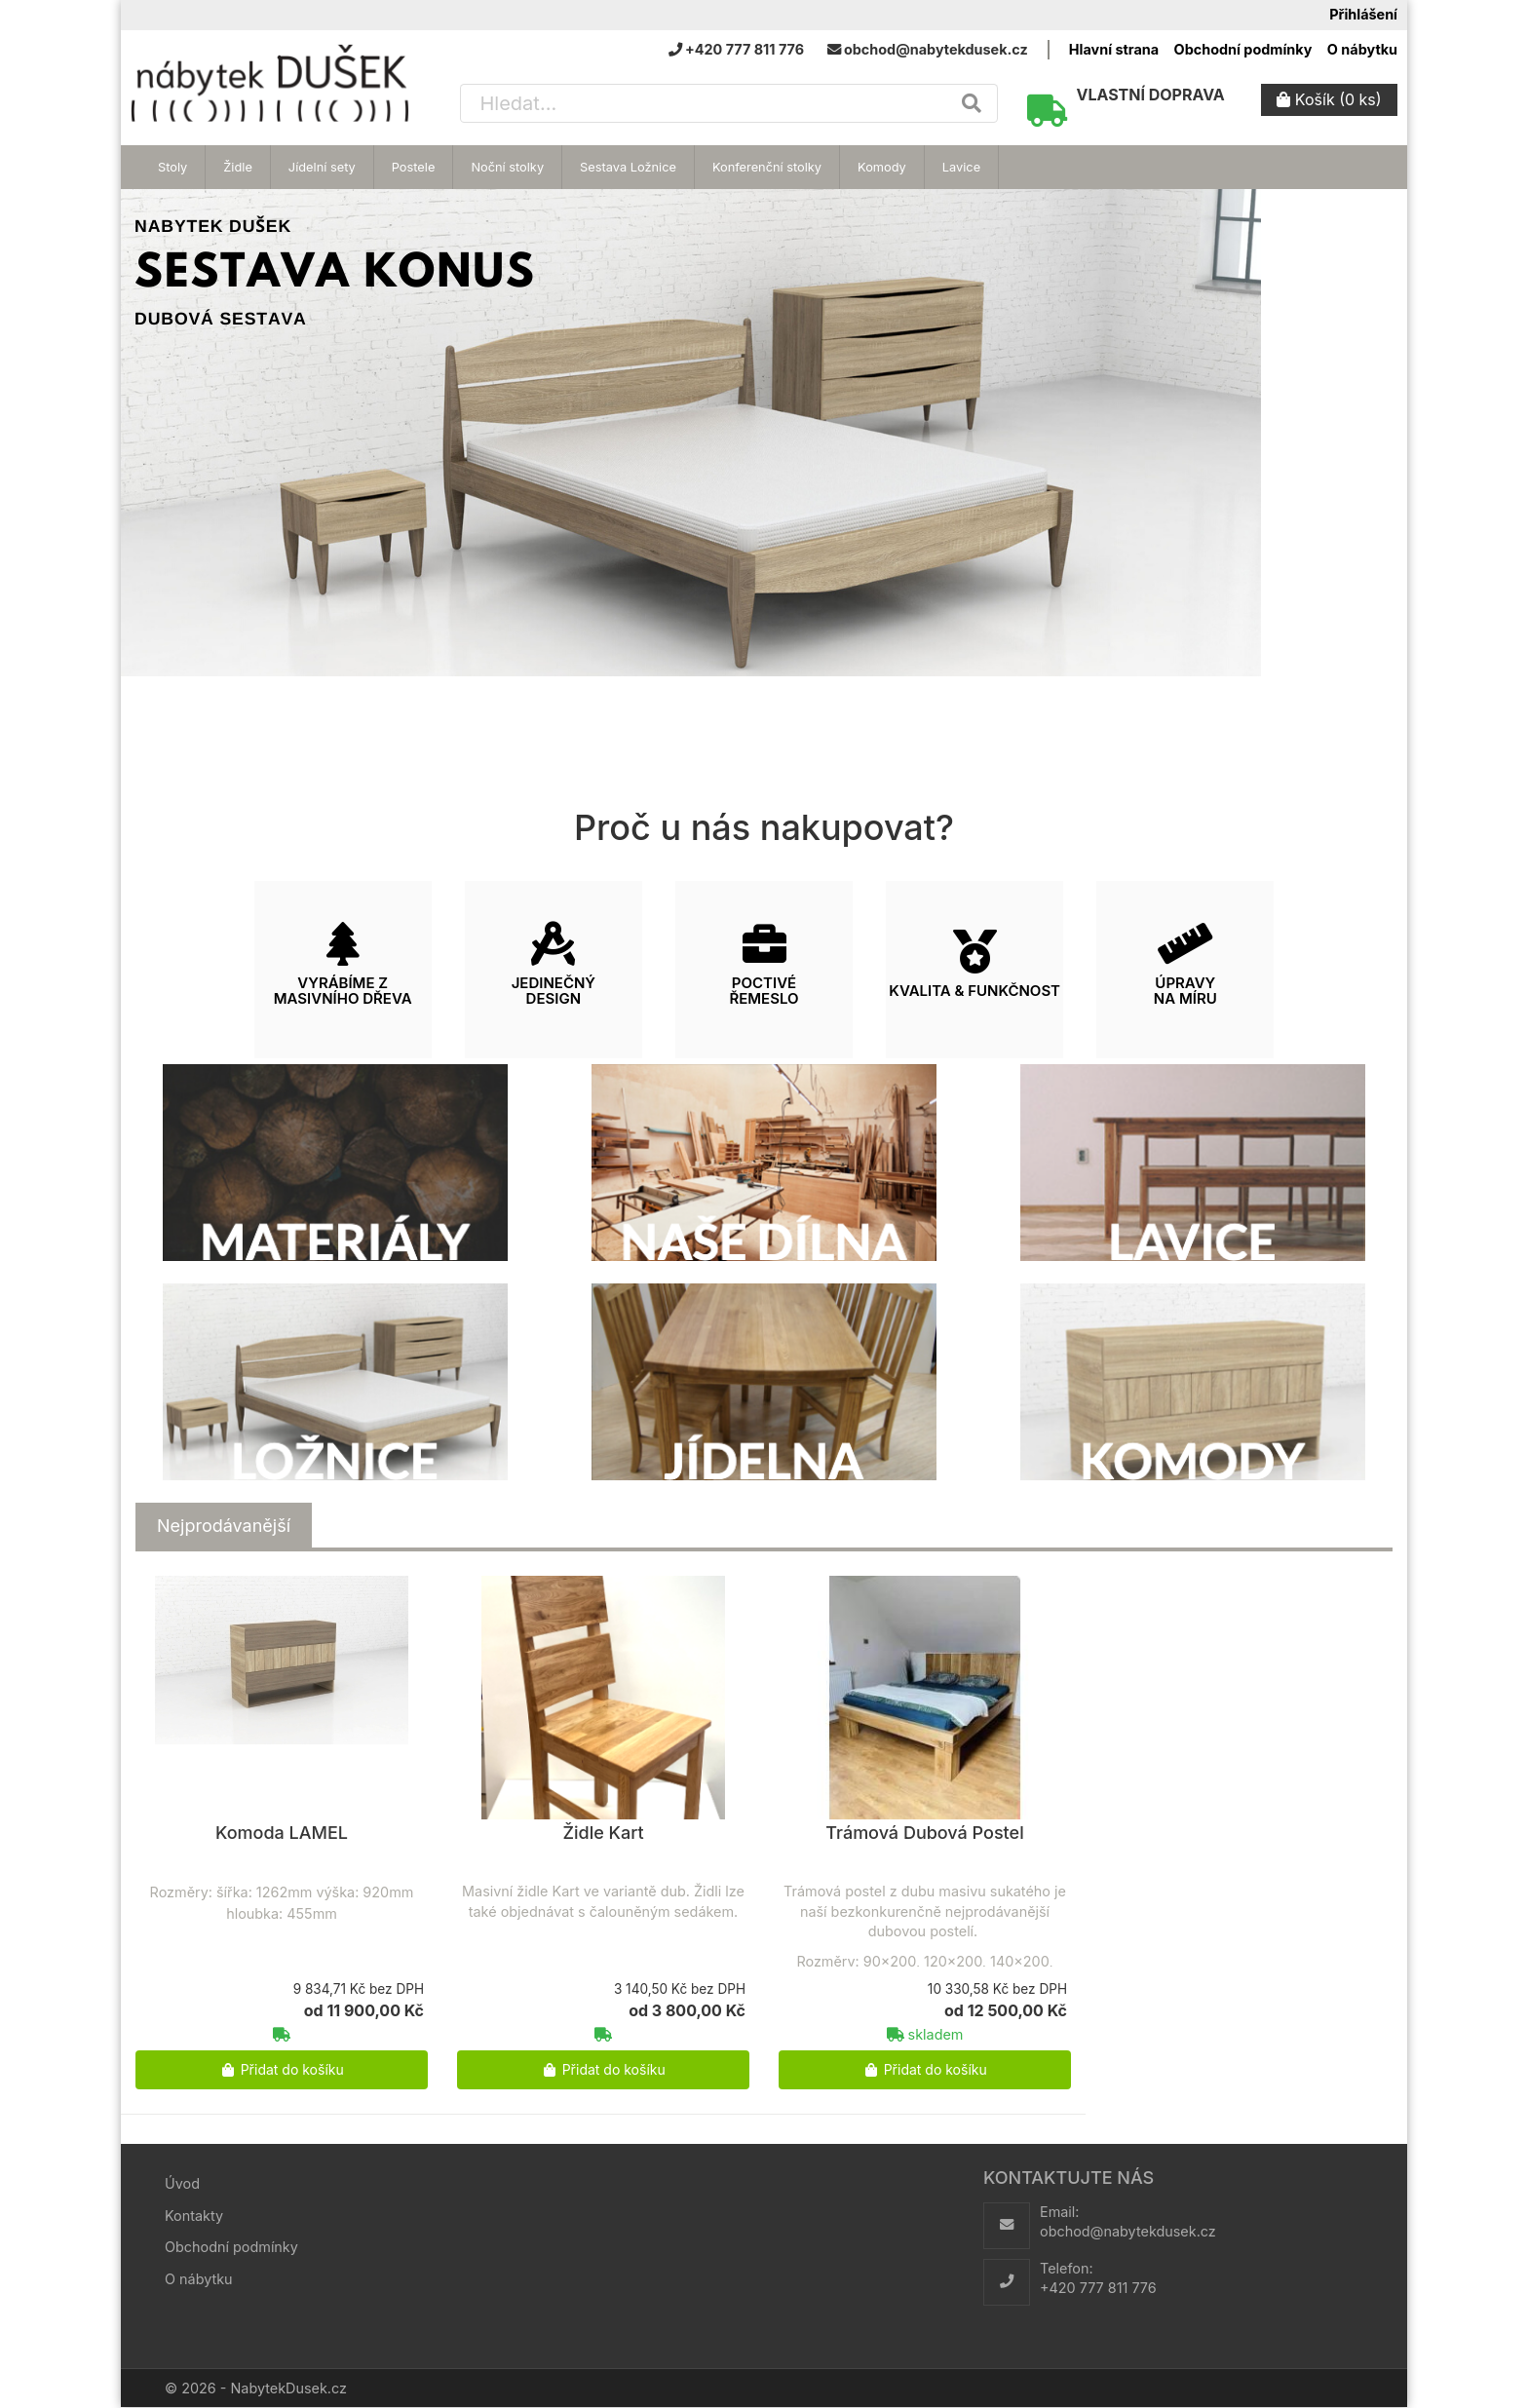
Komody (882, 167)
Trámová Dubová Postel (924, 1832)
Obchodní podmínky (1243, 49)
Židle (237, 167)
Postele (414, 167)
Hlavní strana (1114, 49)
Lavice (961, 167)
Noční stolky (507, 167)
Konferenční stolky (766, 167)
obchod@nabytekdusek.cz (1128, 2231)
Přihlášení (1363, 14)
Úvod (182, 2183)
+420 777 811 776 (1098, 2287)
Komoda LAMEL (281, 1832)
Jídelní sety (322, 167)
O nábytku (1362, 49)
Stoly (172, 167)
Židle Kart (602, 1832)
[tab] (223, 1526)
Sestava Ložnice (628, 167)
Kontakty (194, 2215)
